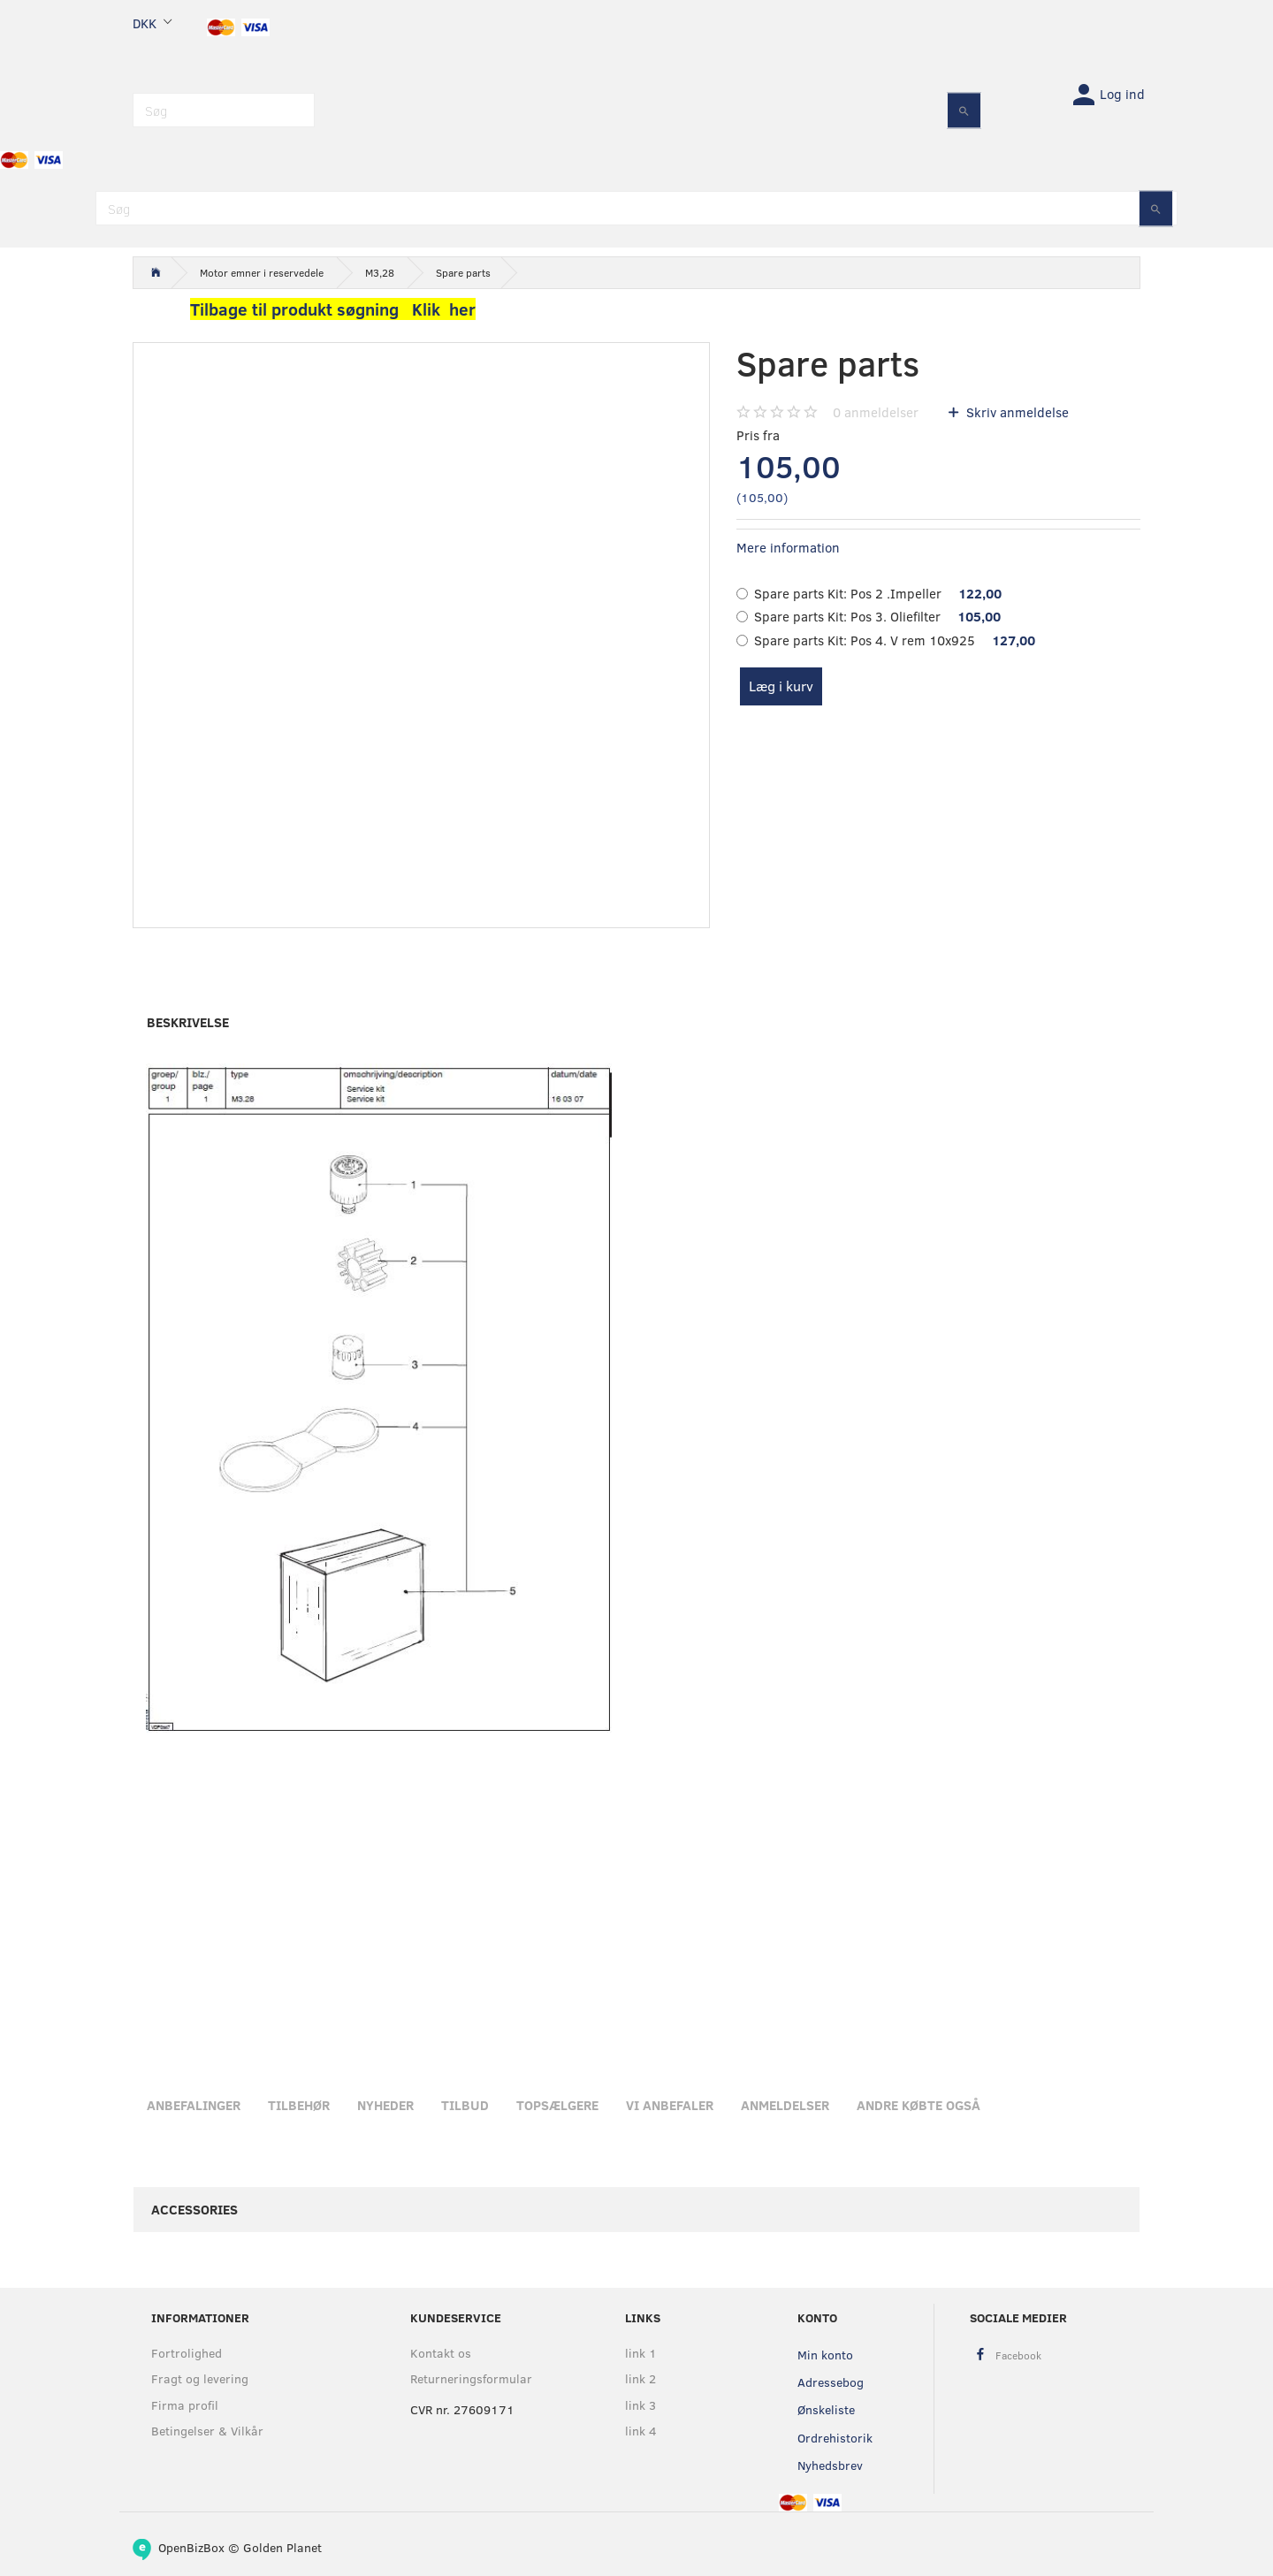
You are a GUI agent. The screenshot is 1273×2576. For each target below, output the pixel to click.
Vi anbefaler (669, 2105)
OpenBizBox (191, 2547)
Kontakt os (440, 2352)
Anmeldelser (785, 2105)
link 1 (641, 2352)
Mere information (788, 547)
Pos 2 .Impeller (878, 593)
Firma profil (184, 2405)
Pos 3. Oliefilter (877, 616)
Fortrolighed (186, 2352)
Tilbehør (299, 2105)
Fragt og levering (199, 2378)
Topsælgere (557, 2105)
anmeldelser (876, 412)
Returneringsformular (471, 2378)
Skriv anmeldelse (1016, 412)
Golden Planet (282, 2547)
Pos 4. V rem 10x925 (894, 640)
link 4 (641, 2430)
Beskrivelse (188, 1022)
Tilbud (465, 2105)
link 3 (640, 2405)
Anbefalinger (193, 2105)
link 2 (640, 2378)
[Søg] (964, 110)
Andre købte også (918, 2105)
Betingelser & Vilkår (207, 2430)
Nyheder (385, 2105)
